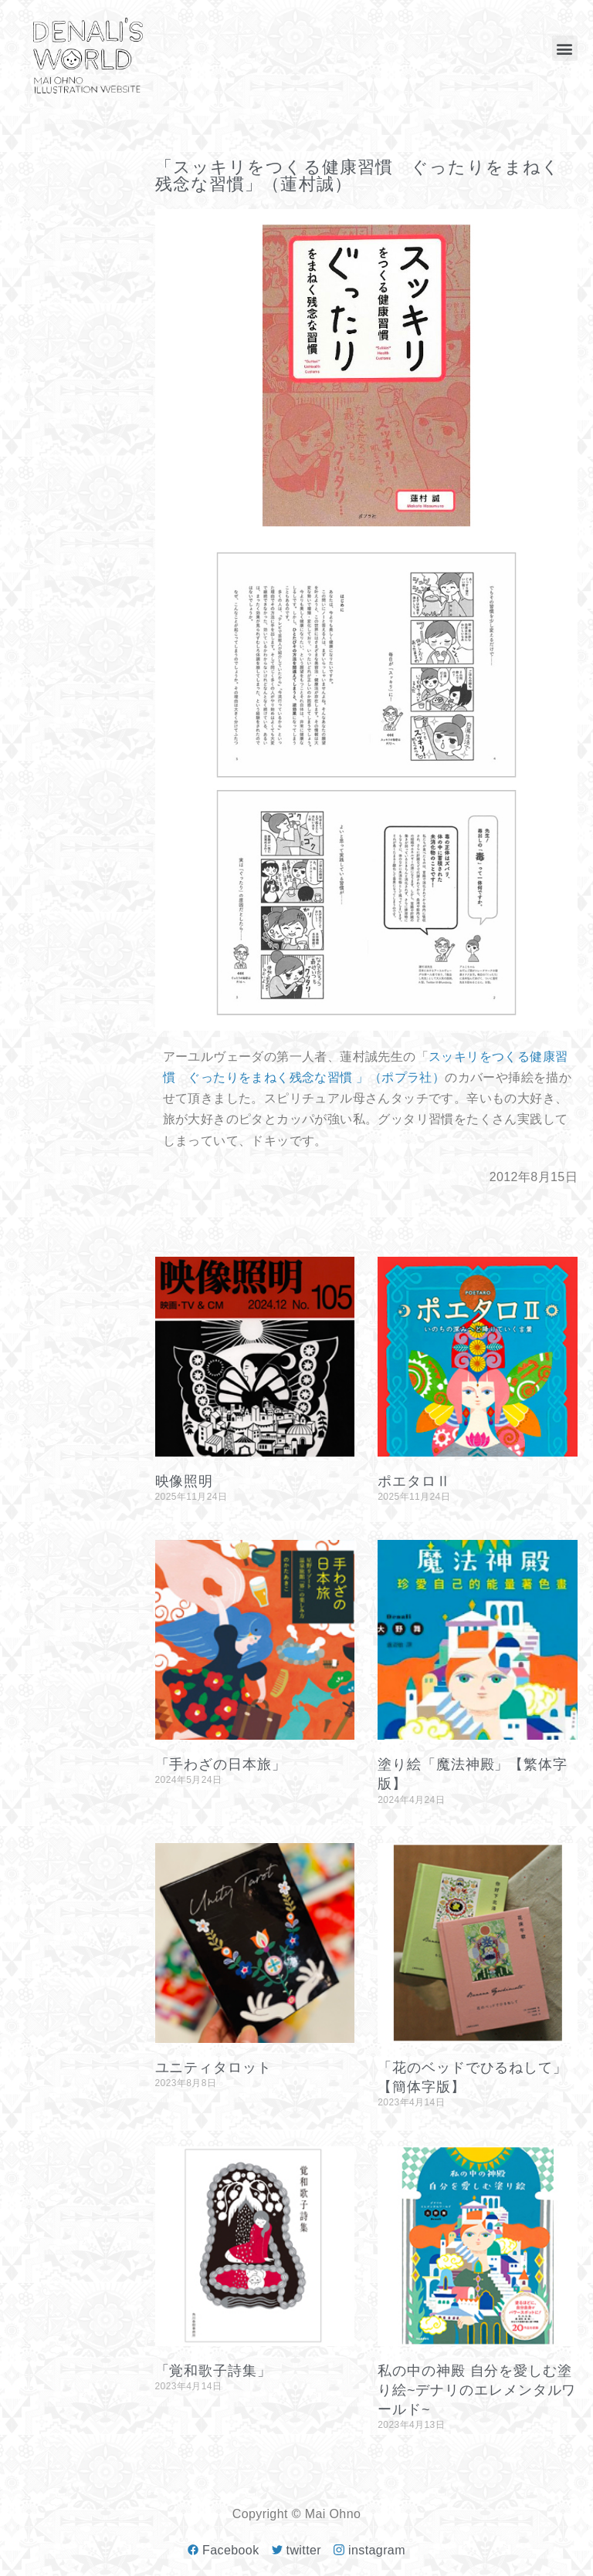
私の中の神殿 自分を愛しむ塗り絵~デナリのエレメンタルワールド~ (477, 2390)
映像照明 (184, 1481)
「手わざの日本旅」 (220, 1764)
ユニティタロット (213, 2067)
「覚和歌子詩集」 (213, 2370)
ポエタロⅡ (414, 1481)
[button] (565, 48)
